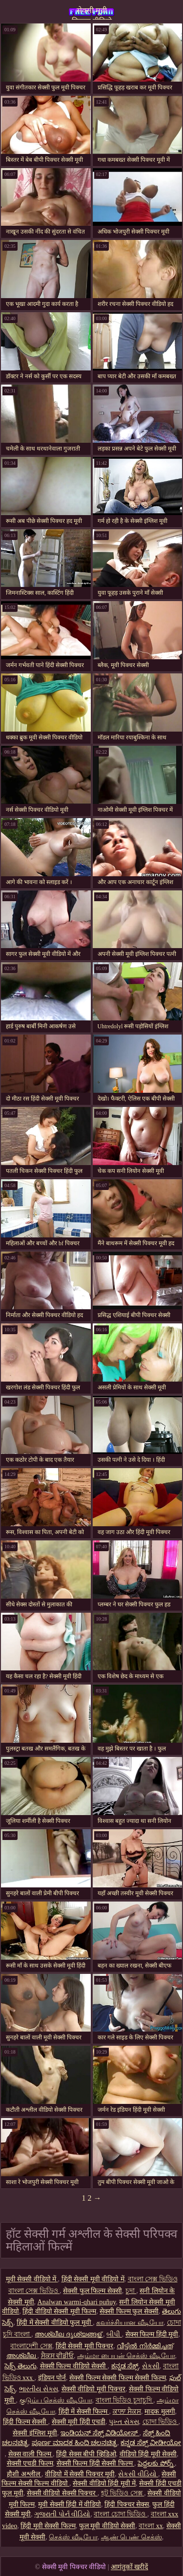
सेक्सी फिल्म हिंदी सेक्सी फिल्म (96, 2463)
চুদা (131, 2291)
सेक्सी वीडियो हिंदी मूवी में (104, 2483)
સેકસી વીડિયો (138, 2474)
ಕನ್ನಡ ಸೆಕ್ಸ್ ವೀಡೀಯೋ (151, 2442)
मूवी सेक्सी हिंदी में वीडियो (69, 2504)
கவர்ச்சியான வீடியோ (129, 2322)
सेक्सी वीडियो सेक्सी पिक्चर (62, 2493)
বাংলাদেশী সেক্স (31, 2346)
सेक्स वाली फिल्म (30, 2454)
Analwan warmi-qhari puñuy (77, 2302)
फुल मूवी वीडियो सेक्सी (107, 2526)
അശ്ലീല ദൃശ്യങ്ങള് (69, 2334)
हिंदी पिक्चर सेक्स (126, 2504)
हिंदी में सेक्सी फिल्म (84, 2411)
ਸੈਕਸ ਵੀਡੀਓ (57, 2356)
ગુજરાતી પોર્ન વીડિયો (62, 2514)
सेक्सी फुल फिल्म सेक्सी (92, 2291)
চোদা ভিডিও (160, 2421)
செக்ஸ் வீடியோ (73, 2537)
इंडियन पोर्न (52, 2377)
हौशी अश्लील (24, 2474)
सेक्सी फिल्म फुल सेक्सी (129, 2311)
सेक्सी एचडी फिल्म (30, 2463)
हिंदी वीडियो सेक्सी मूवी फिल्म (59, 2311)
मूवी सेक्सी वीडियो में (32, 2279)
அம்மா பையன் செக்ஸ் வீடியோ (126, 2356)
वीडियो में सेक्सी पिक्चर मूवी (80, 2474)
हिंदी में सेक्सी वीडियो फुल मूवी (55, 2322)
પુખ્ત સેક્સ (124, 2421)
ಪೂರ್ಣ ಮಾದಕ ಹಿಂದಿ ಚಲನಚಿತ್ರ (75, 2442)
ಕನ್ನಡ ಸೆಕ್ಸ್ (125, 2366)
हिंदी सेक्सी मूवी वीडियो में (92, 2279)
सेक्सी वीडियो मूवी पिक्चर (93, 2389)
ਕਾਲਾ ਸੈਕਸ (127, 2411)
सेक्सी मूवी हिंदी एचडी (79, 2421)
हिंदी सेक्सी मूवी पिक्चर (85, 2346)
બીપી (114, 2334)
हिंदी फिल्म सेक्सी (25, 2421)
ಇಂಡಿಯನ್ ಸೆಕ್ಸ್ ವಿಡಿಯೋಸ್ (100, 2433)
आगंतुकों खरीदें (129, 2567)
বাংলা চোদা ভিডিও (120, 2514)
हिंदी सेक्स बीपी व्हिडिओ (86, 2454)
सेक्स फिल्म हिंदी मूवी (152, 2334)
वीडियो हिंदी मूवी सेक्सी (148, 2454)
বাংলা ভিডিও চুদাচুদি (125, 2400)
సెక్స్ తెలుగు (20, 2366)
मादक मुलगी (159, 2411)
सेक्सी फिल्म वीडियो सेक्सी (74, 2366)
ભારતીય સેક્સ (38, 2389)
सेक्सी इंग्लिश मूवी (35, 2433)
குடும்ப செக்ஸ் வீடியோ (56, 2400)
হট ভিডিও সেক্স (122, 2493)
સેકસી (151, 2366)
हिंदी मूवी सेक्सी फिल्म (48, 2526)
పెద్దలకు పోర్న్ (156, 2463)
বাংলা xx (151, 2526)
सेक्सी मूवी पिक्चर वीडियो (92, 13)
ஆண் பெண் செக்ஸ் (131, 2537)
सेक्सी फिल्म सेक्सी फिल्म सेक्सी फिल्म (117, 2377)
